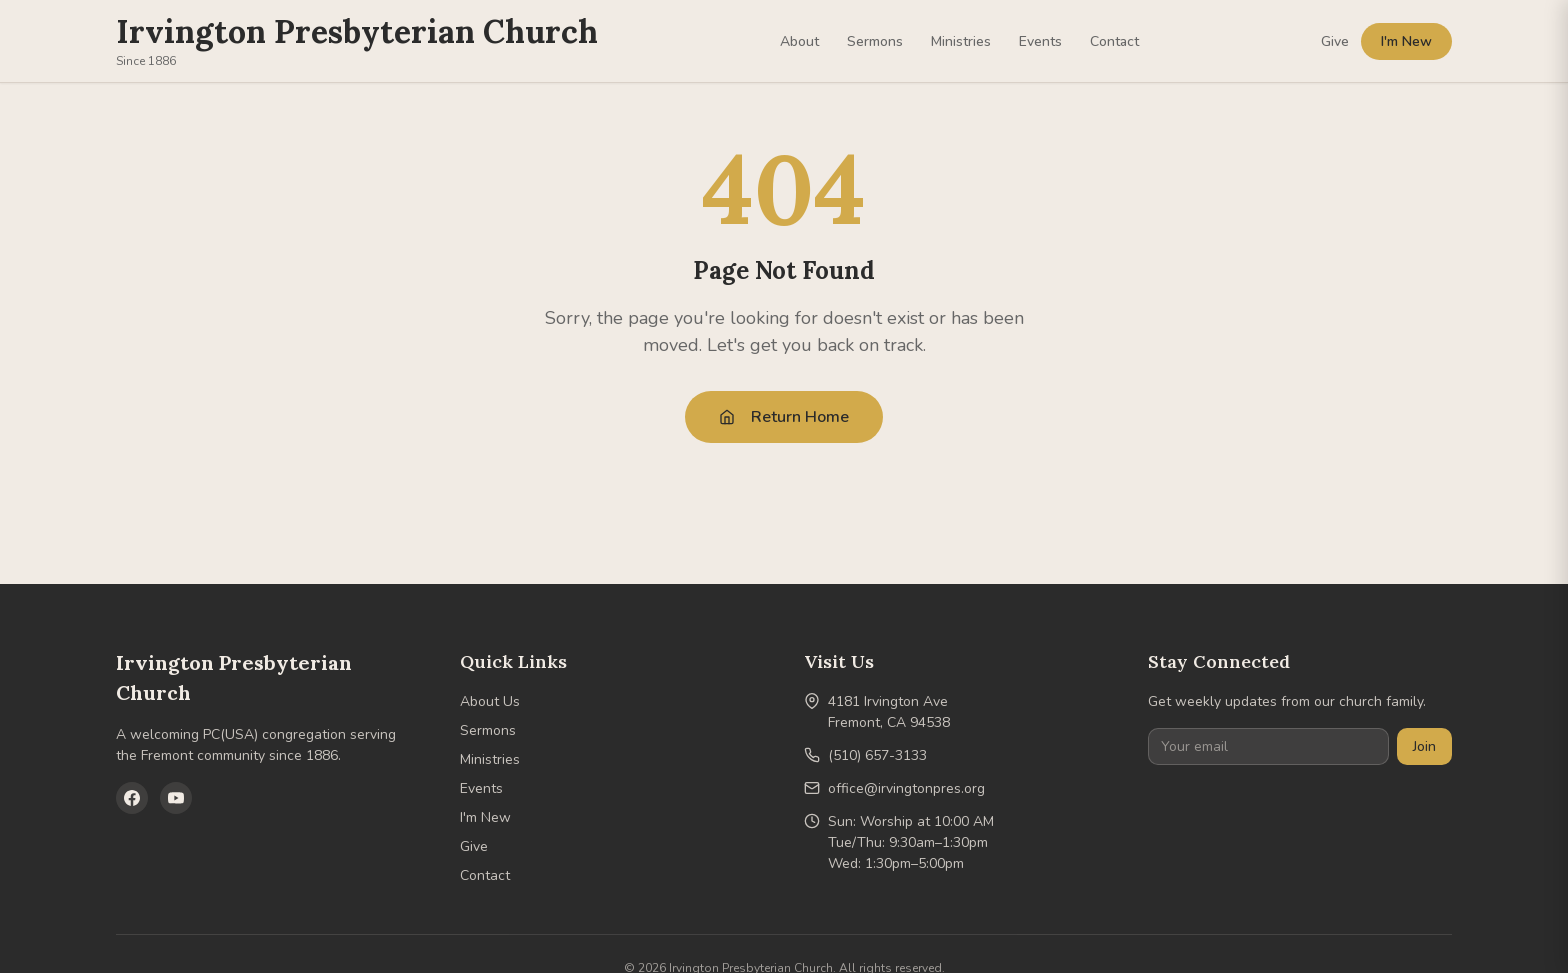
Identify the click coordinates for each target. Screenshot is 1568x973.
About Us (490, 701)
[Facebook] (132, 798)
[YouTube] (176, 798)
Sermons (875, 41)
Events (1040, 41)
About (799, 41)
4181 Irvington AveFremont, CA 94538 (889, 712)
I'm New (1406, 41)
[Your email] (1268, 746)
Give (1335, 41)
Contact (1114, 41)
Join (1424, 746)
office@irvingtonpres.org (906, 788)
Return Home (784, 417)
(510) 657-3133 (877, 755)
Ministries (961, 41)
